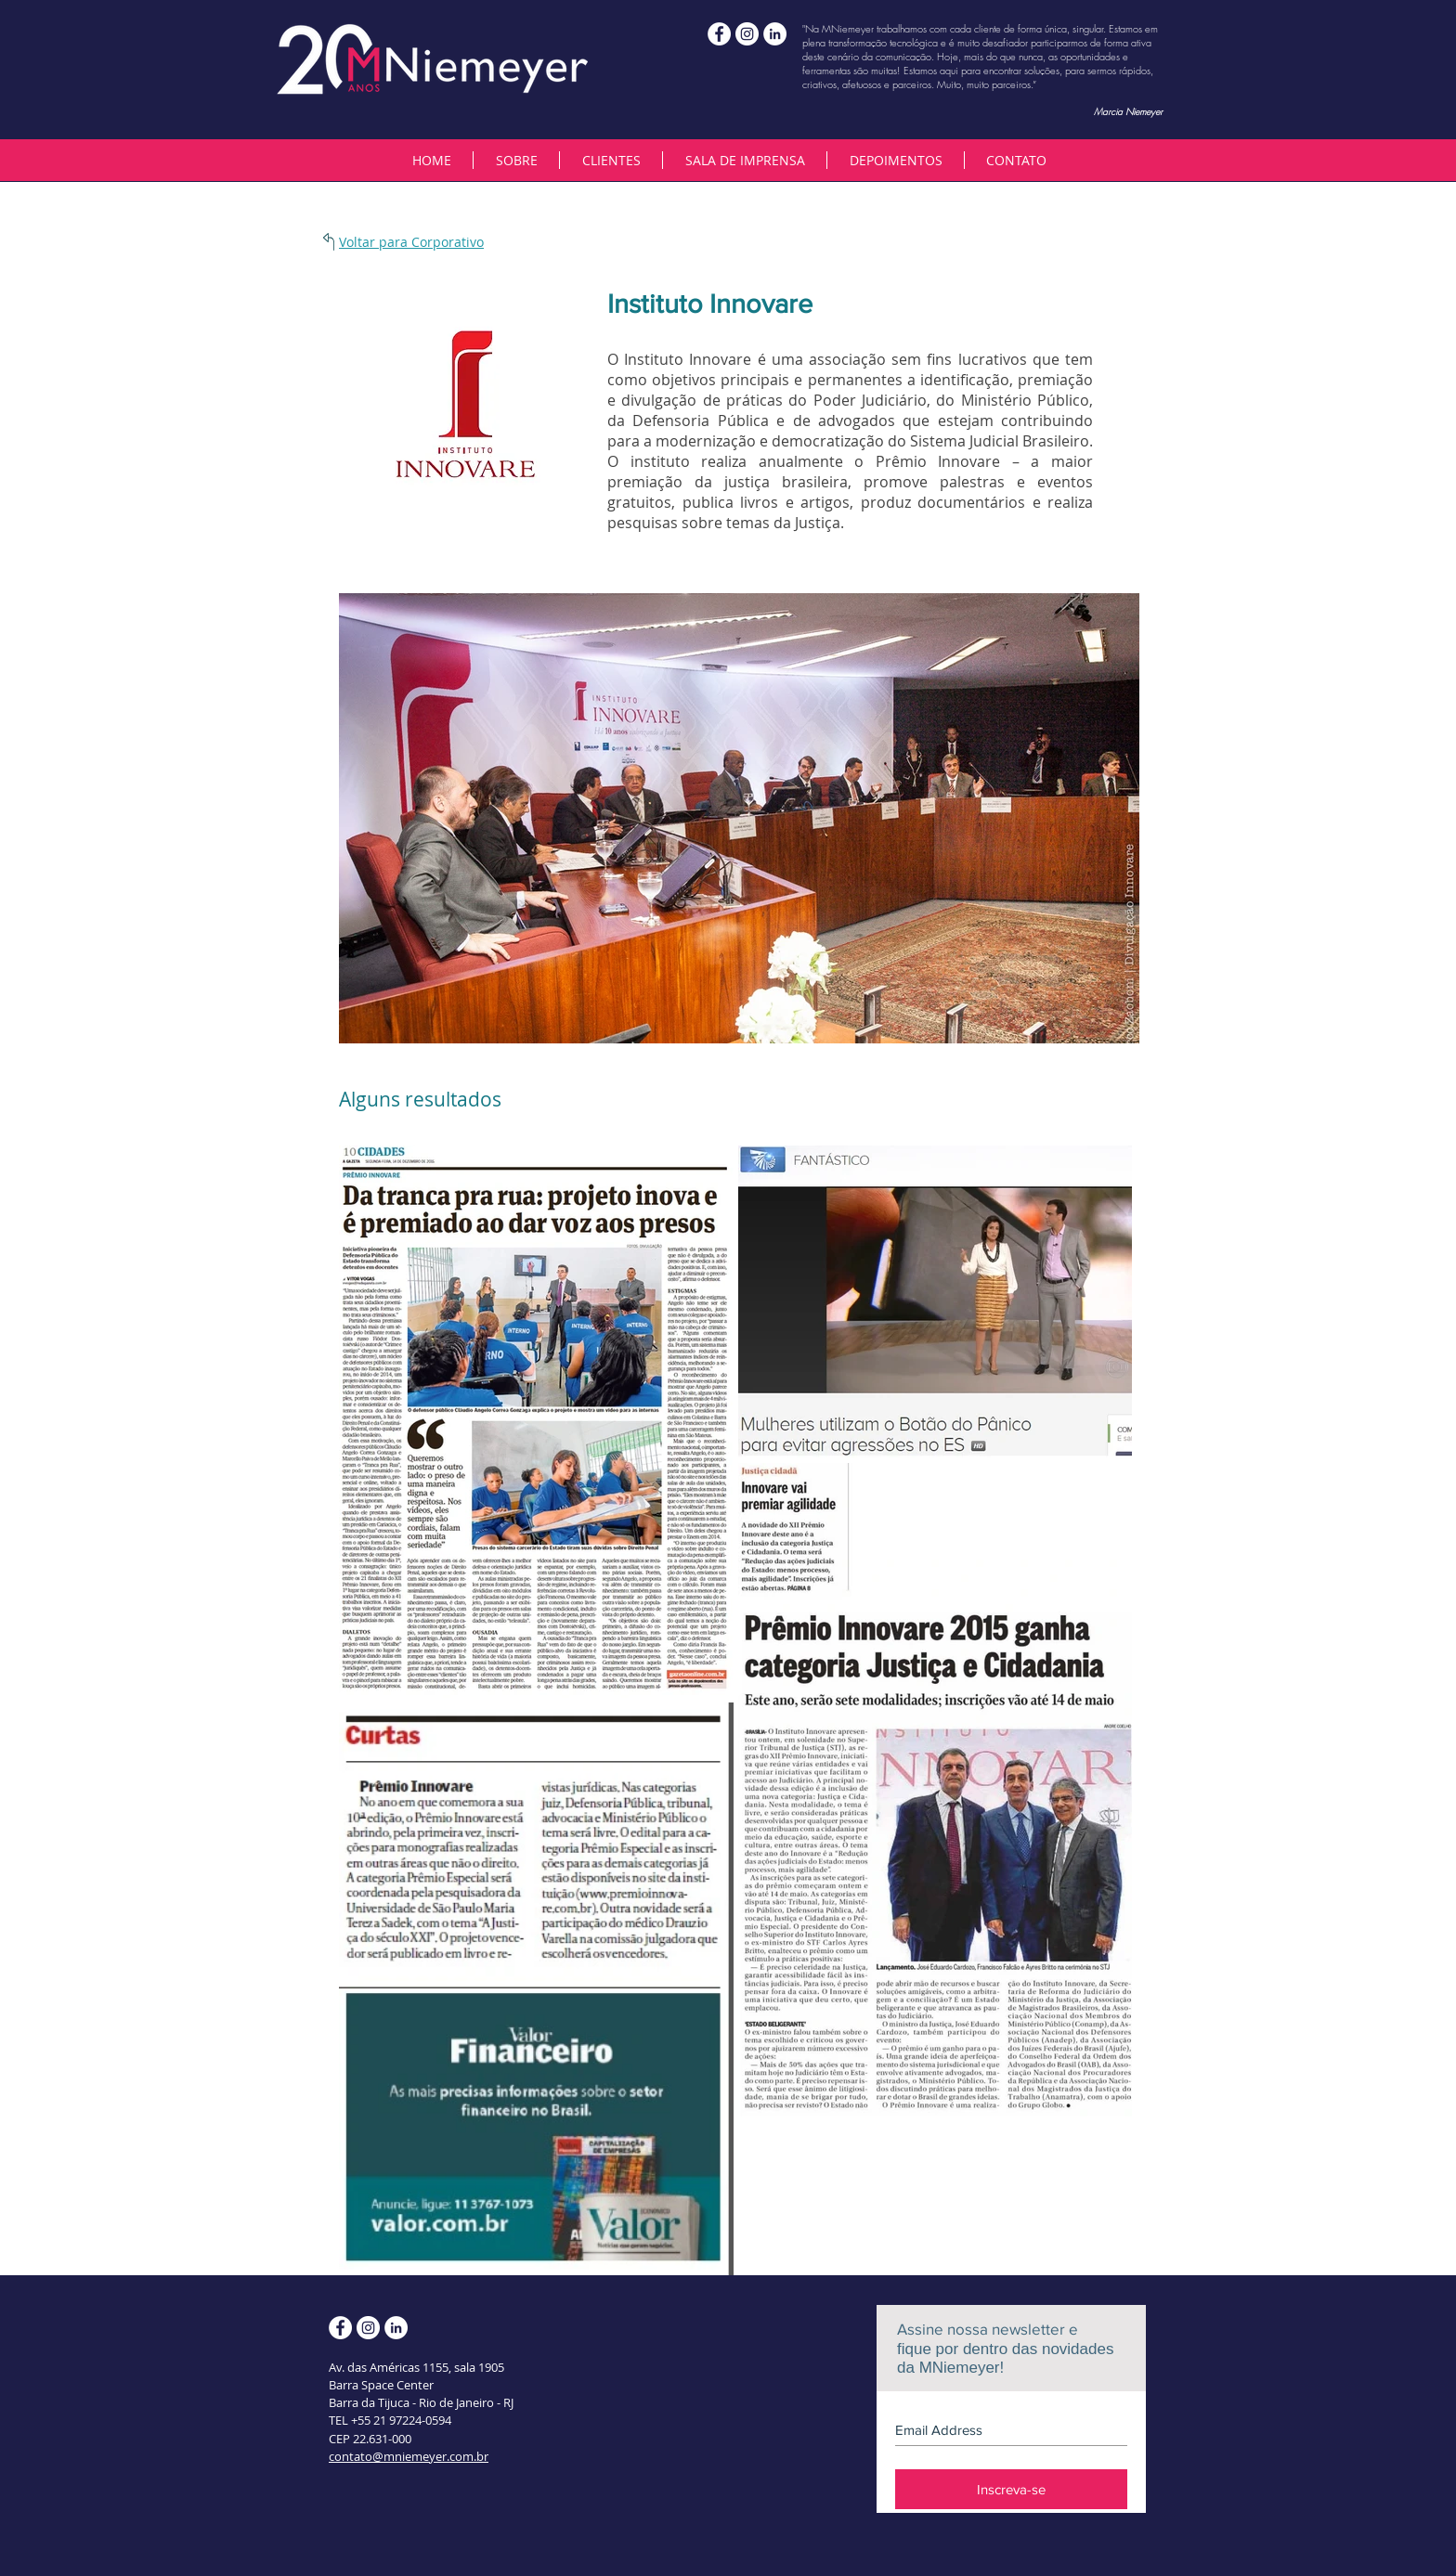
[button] (610, 160)
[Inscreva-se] (1011, 2489)
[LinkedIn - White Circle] (774, 33)
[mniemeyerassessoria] (719, 33)
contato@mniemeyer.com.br (408, 2456)
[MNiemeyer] (747, 33)
